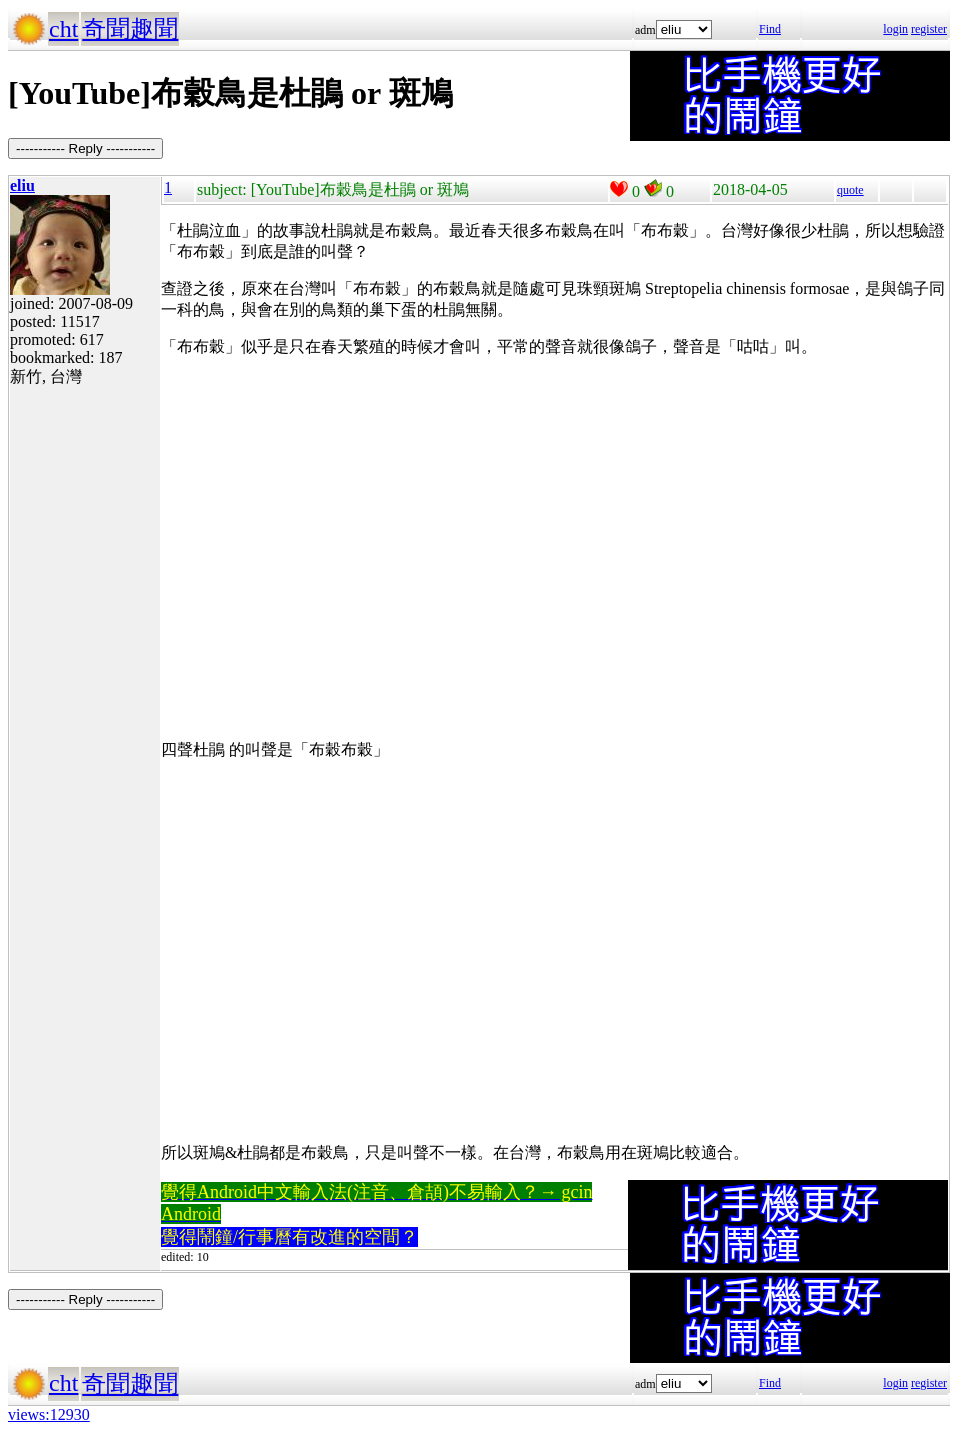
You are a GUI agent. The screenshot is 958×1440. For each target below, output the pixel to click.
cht (63, 29)
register (929, 29)
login (895, 29)
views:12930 (49, 1414)
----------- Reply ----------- (85, 148)
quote (850, 190)
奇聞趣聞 (130, 29)
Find (770, 29)
